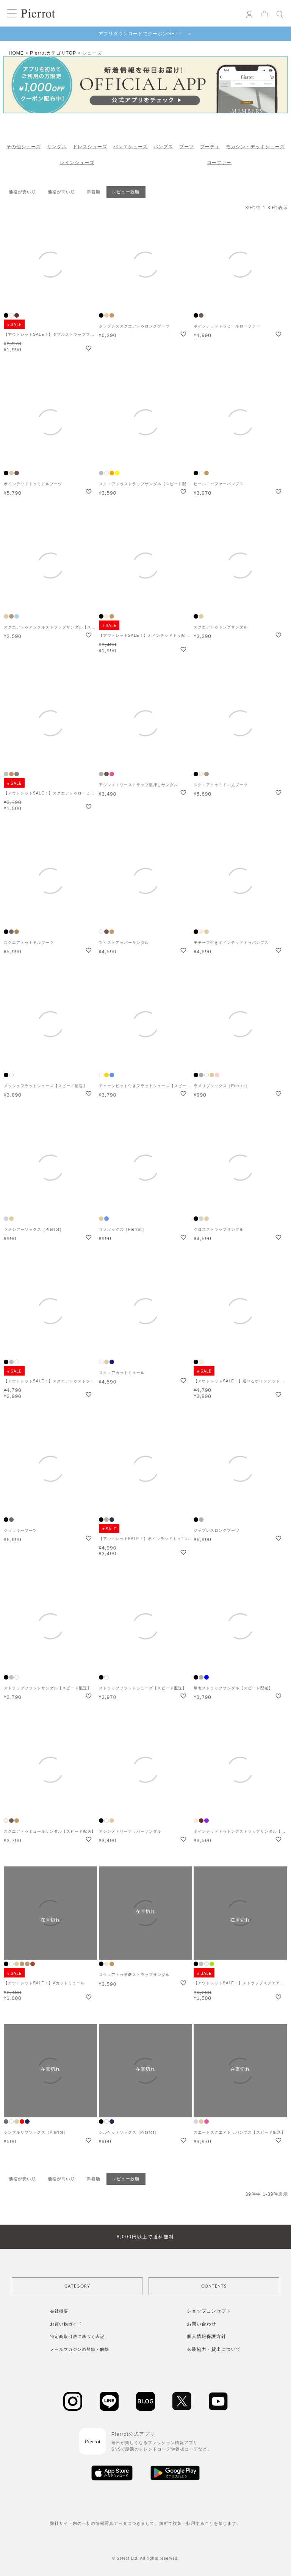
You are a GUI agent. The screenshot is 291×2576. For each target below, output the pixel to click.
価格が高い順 (61, 192)
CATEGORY (77, 2286)
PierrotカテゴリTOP (53, 53)
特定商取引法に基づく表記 (77, 2336)
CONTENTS (214, 2286)
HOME (16, 53)
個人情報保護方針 (206, 2336)
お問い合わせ (201, 2324)
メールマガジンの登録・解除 (79, 2349)
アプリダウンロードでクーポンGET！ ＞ (146, 33)
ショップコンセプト (209, 2311)
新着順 (93, 192)
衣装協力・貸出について (214, 2349)
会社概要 (59, 2311)
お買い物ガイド (66, 2324)
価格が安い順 (22, 192)
